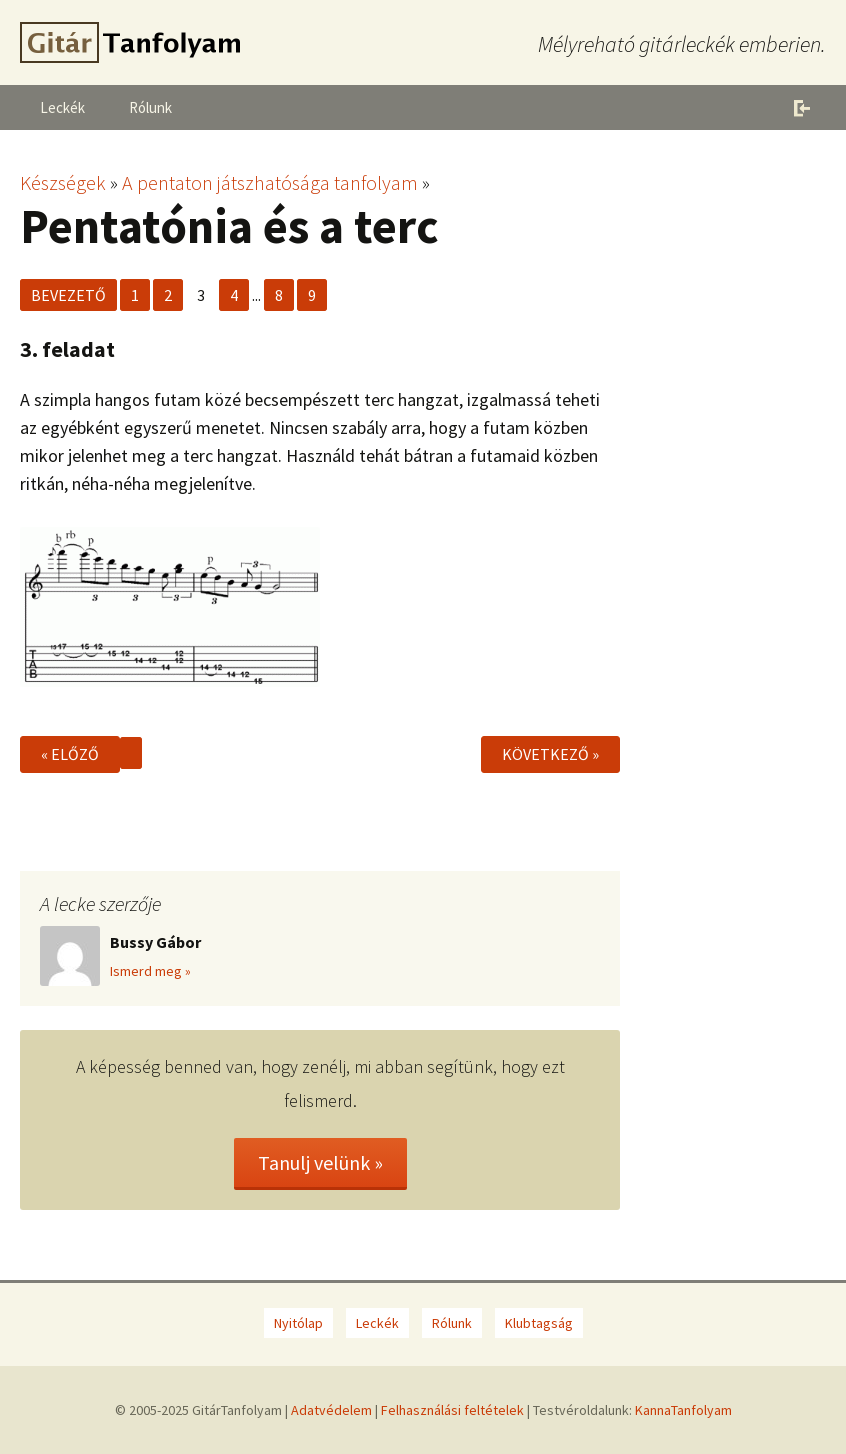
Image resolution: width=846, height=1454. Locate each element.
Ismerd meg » (150, 971)
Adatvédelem (331, 1410)
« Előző (70, 754)
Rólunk (150, 107)
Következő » (550, 754)
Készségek (63, 182)
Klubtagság (539, 1323)
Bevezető (68, 295)
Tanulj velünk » (320, 1162)
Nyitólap (298, 1323)
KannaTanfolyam (683, 1410)
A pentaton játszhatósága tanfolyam (270, 182)
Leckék (62, 107)
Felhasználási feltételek (452, 1410)
